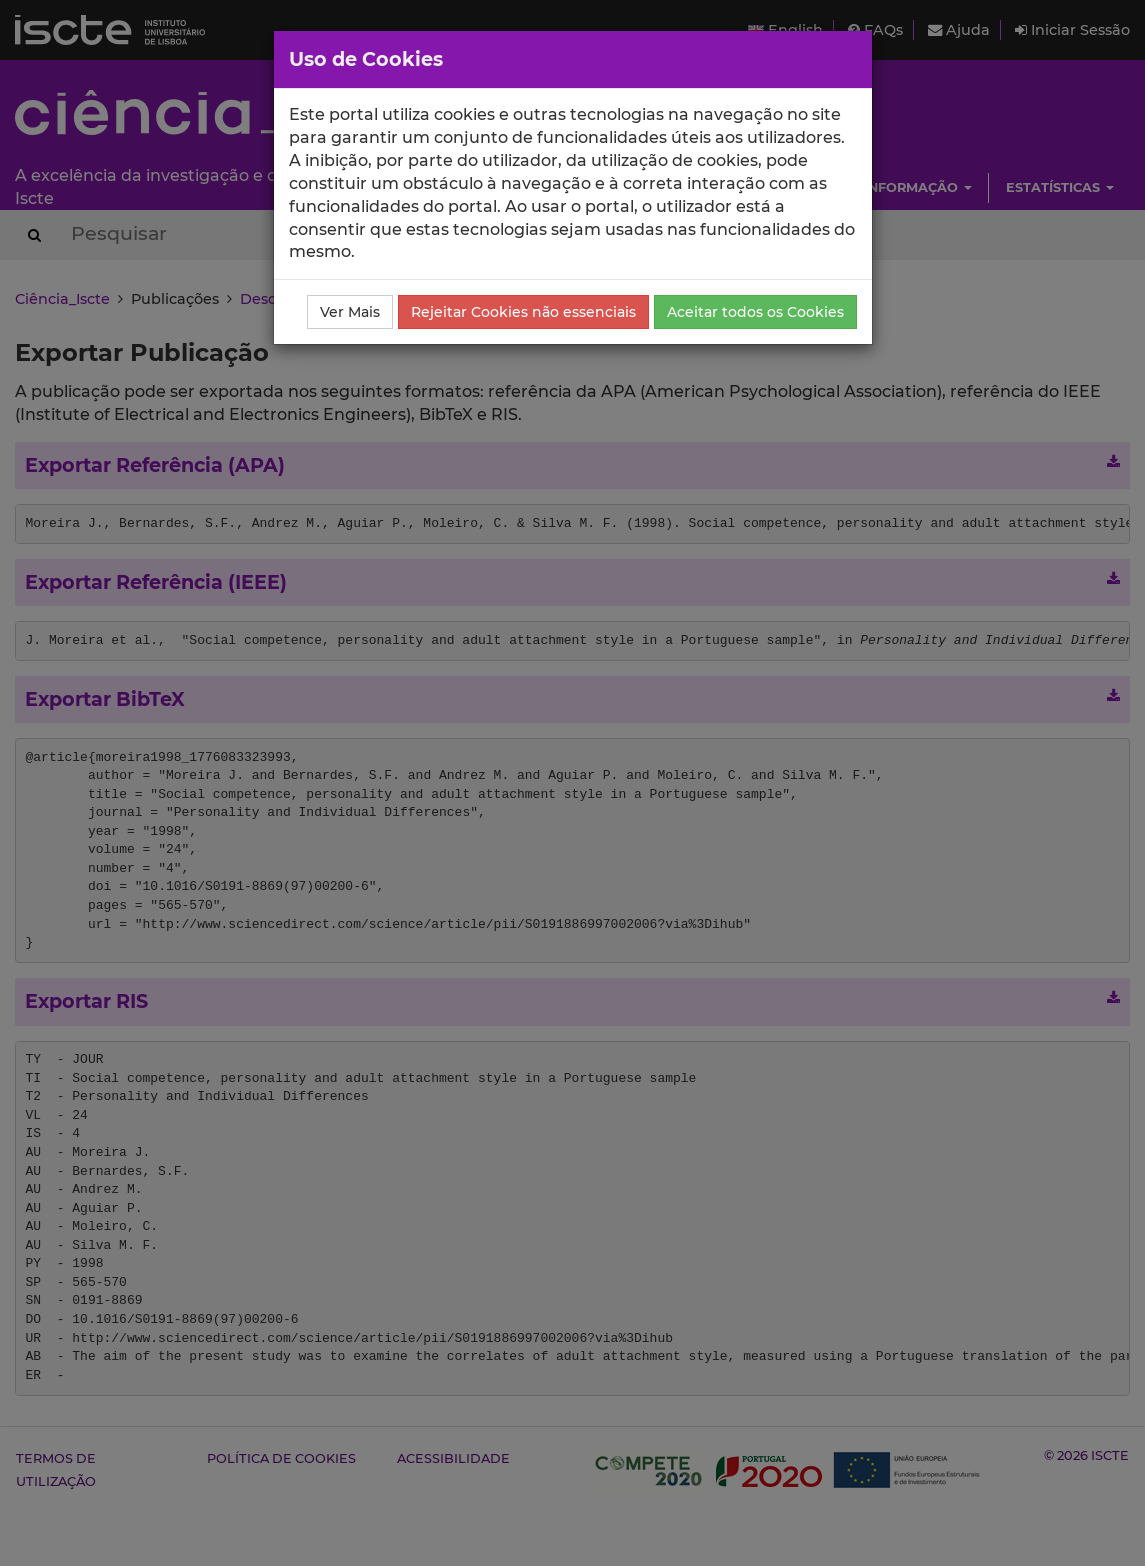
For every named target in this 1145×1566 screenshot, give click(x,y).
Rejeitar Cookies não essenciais (523, 312)
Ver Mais (350, 312)
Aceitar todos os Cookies (755, 312)
